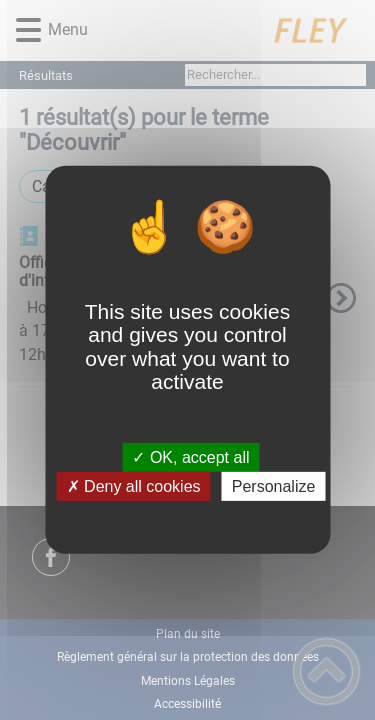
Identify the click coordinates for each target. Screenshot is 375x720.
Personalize (274, 486)
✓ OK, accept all (190, 457)
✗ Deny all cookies (134, 486)
